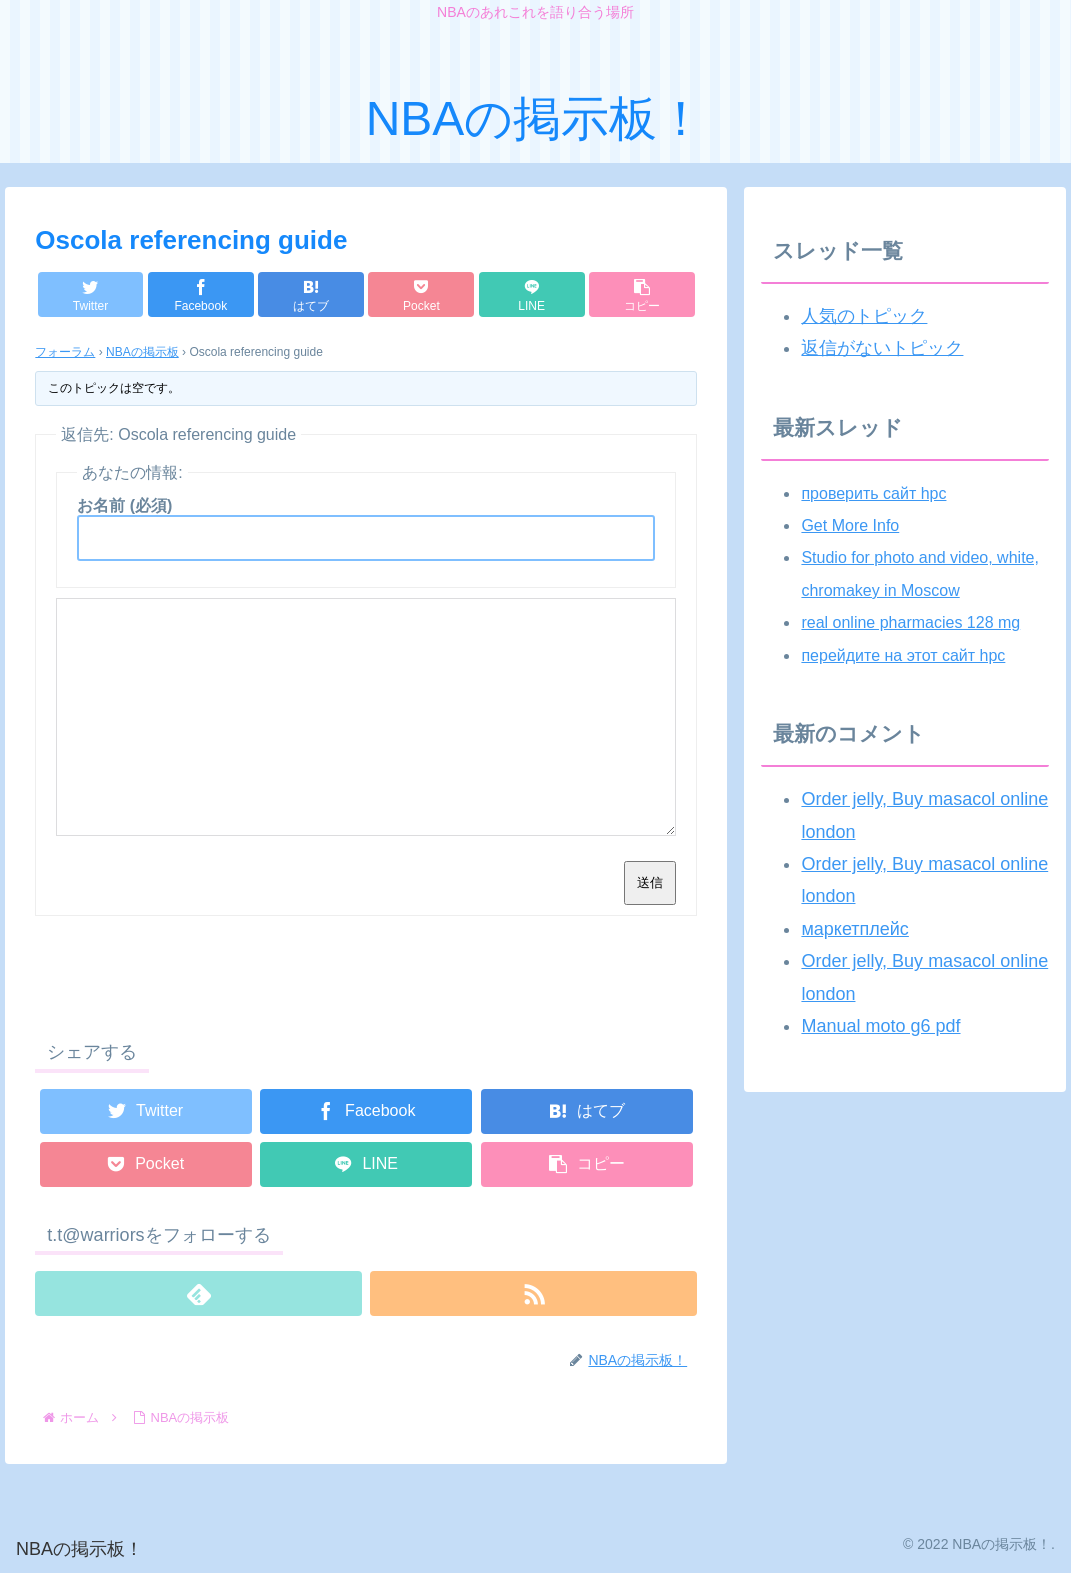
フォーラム (65, 352)
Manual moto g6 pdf (880, 1026)
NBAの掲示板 (142, 352)
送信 (650, 882)
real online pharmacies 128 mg (910, 622)
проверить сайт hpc (873, 493)
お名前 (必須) (124, 505)
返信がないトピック (882, 348)
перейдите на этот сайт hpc (903, 655)
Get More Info (850, 525)
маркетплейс (854, 929)
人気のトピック (864, 316)
